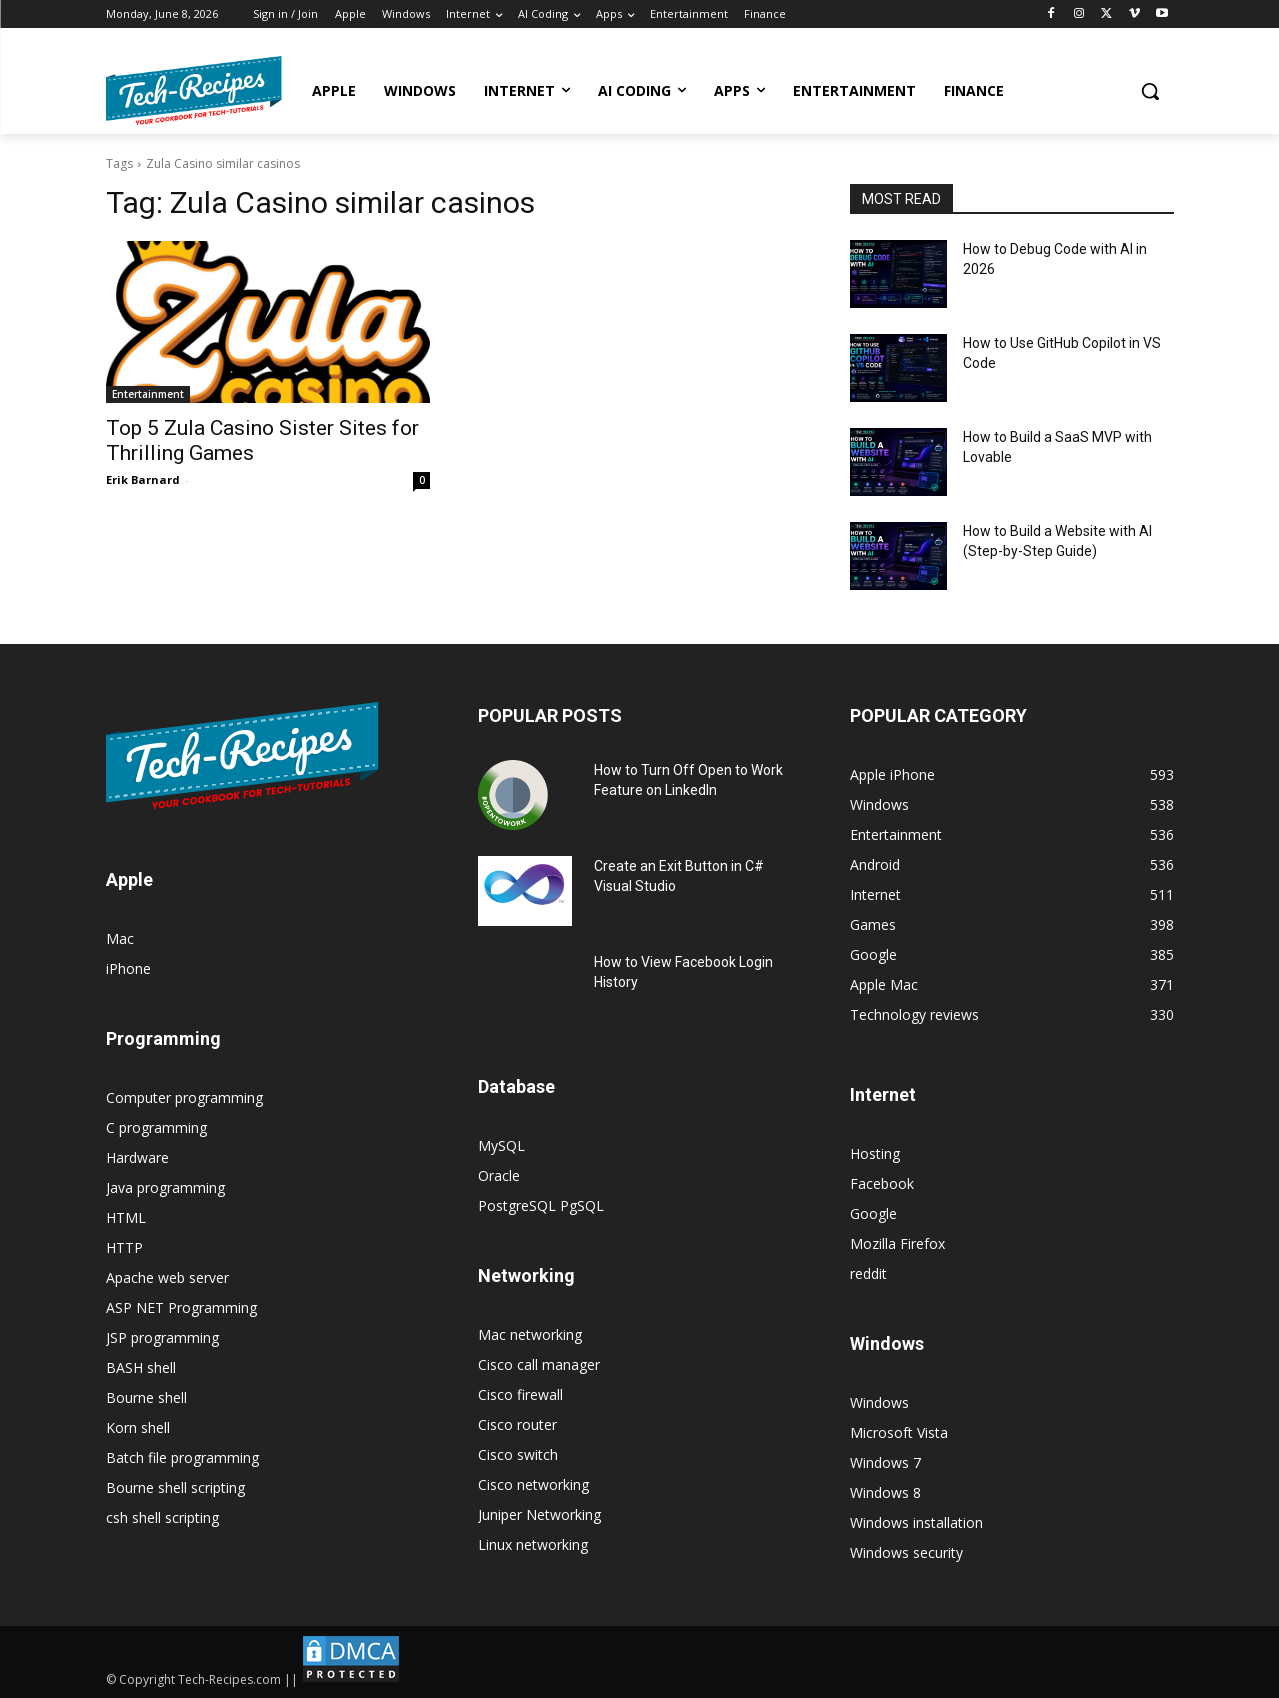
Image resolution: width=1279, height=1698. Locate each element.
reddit (868, 1273)
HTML (126, 1217)
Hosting (875, 1153)
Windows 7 (885, 1462)
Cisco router (517, 1424)
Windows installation (916, 1522)
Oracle (499, 1175)
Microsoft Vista (899, 1432)
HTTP (124, 1247)
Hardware (137, 1157)
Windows (879, 1402)
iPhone (128, 968)
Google (873, 1213)
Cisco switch (518, 1454)
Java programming (165, 1187)
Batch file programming (182, 1457)
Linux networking (533, 1544)
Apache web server (167, 1277)
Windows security (906, 1552)
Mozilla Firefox (897, 1243)
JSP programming (162, 1337)
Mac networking (530, 1334)
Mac (120, 938)
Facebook (882, 1183)
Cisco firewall (520, 1394)
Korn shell (138, 1427)
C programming (156, 1127)
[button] (1150, 91)
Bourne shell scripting (175, 1487)
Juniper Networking (539, 1514)
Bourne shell (146, 1397)
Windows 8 (885, 1492)
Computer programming (184, 1097)
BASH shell (141, 1367)
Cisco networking (533, 1484)
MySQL (501, 1145)
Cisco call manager (539, 1364)
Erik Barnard (143, 479)
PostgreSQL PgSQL (541, 1205)
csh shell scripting (162, 1517)
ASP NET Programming (181, 1307)
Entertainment (148, 394)
